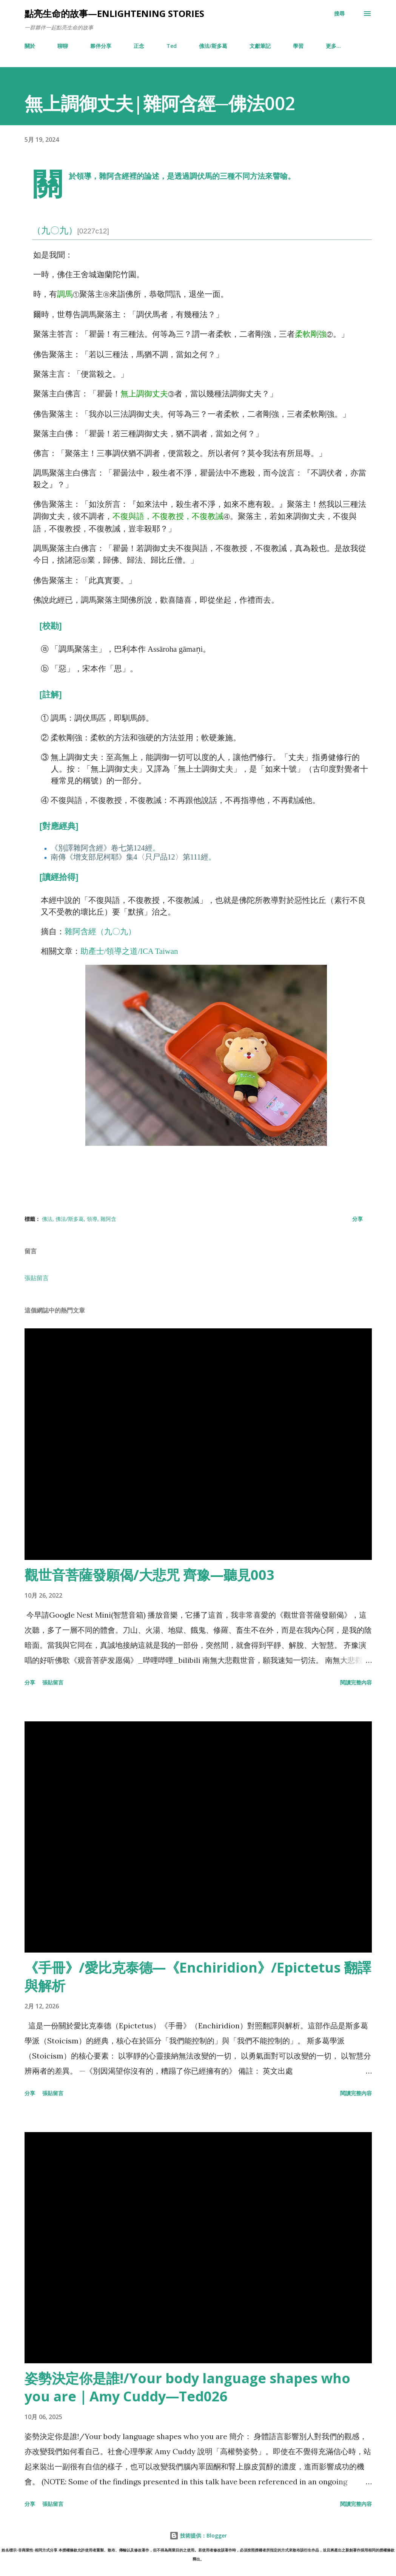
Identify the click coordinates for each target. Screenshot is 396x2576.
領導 (92, 1218)
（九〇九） (70, 230)
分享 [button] (357, 1218)
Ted (171, 45)
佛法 (47, 1218)
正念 (139, 45)
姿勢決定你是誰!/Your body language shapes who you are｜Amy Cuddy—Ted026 (187, 2387)
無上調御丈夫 (144, 393)
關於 (30, 45)
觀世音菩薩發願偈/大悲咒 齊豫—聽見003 (149, 1575)
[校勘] (51, 626)
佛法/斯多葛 (213, 45)
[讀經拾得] (59, 877)
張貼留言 (37, 1278)
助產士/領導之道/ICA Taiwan (129, 951)
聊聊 (62, 45)
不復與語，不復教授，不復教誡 (167, 516)
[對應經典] (59, 826)
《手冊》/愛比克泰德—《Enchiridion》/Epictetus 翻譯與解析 (198, 1976)
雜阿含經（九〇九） (100, 931)
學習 (298, 45)
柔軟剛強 (311, 334)
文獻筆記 (260, 45)
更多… (333, 45)
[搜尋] (339, 13)
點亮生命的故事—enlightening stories (114, 13)
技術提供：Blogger (198, 2535)
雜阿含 (108, 1218)
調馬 (65, 294)
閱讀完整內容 (356, 1682)
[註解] (51, 694)
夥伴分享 (100, 45)
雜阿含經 (114, 176)
